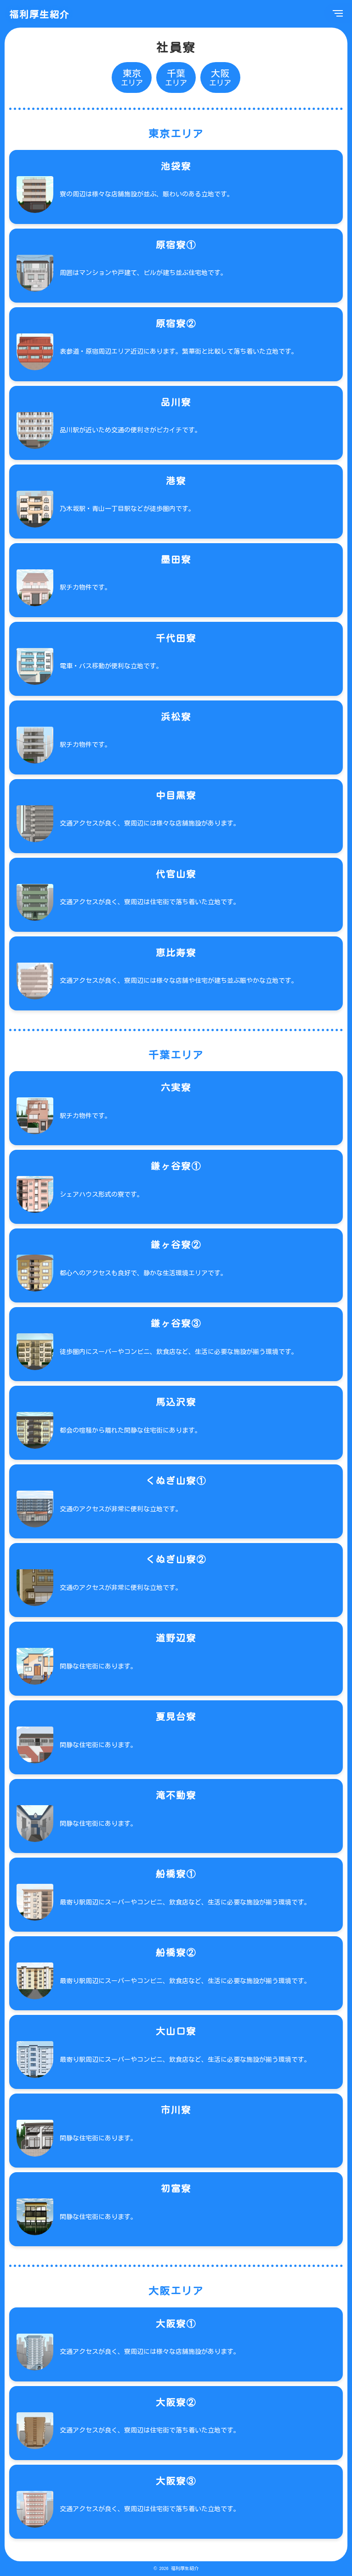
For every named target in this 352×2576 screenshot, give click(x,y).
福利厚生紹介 (39, 14)
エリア (132, 77)
